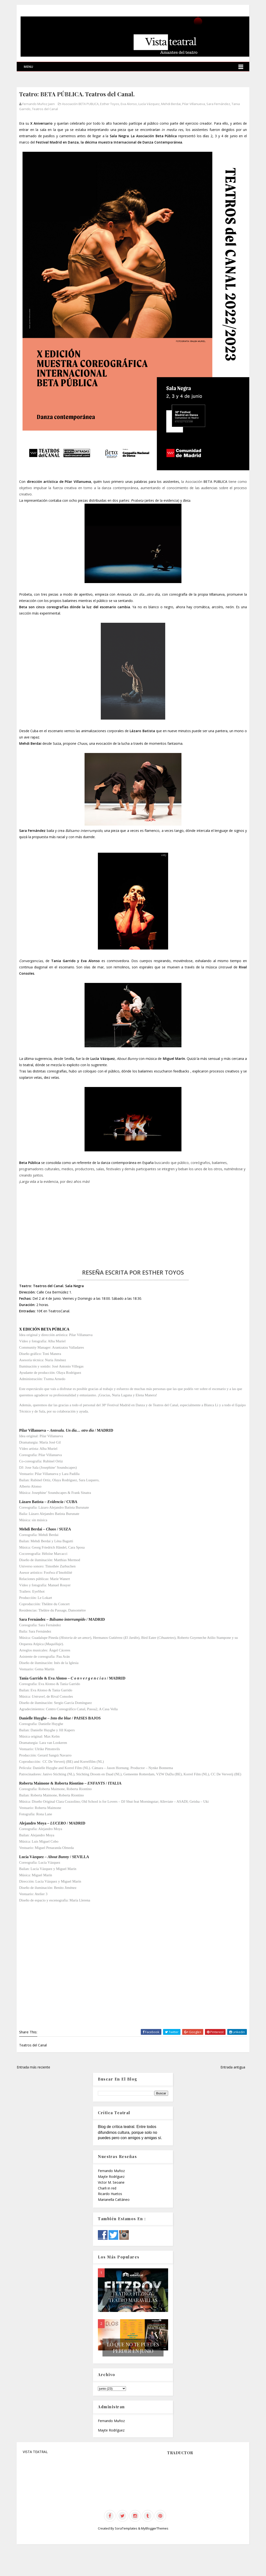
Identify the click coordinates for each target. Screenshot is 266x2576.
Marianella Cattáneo (114, 2199)
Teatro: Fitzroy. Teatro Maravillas (133, 2296)
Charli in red (107, 2188)
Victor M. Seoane (111, 2182)
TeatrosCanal (58, 1311)
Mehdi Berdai (171, 104)
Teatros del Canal (45, 109)
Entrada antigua (232, 2067)
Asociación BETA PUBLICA (80, 104)
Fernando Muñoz (111, 2170)
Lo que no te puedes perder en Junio (133, 2347)
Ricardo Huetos (110, 2193)
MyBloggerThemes (154, 2528)
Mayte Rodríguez (111, 2176)
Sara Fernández (218, 104)
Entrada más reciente (33, 2067)
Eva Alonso (129, 104)
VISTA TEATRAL (35, 2451)
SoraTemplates (126, 2528)
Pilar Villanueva (193, 104)
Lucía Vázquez (149, 104)
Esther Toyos (109, 104)
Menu (28, 66)
